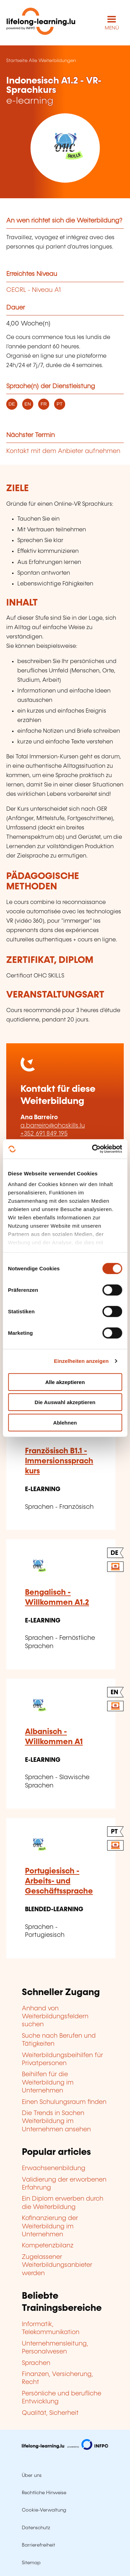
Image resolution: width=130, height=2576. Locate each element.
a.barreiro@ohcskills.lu (52, 1126)
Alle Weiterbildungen (52, 60)
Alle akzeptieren (65, 1382)
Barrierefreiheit (38, 2545)
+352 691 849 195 (44, 1134)
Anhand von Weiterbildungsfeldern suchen (55, 2016)
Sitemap (31, 2562)
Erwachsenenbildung (53, 2168)
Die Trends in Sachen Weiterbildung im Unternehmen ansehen (56, 2121)
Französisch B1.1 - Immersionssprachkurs (59, 1461)
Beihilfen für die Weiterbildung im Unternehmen (47, 2082)
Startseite (16, 60)
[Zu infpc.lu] (65, 2448)
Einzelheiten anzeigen (81, 1361)
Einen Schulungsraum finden (64, 2102)
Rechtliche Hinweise (44, 2492)
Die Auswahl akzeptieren (65, 1402)
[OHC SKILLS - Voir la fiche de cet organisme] (65, 148)
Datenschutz (36, 2527)
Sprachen (36, 2363)
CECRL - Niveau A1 (33, 290)
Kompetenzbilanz (47, 2246)
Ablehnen (65, 1422)
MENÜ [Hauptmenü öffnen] (112, 28)
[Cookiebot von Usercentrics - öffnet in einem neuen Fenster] (92, 1149)
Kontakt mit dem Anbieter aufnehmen (63, 451)
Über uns (32, 2475)
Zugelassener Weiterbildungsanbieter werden (57, 2265)
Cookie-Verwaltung (44, 2510)
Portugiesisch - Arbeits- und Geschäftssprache (59, 1881)
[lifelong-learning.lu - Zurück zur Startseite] (41, 22)
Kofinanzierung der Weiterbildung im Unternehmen (50, 2226)
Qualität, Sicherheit (50, 2413)
